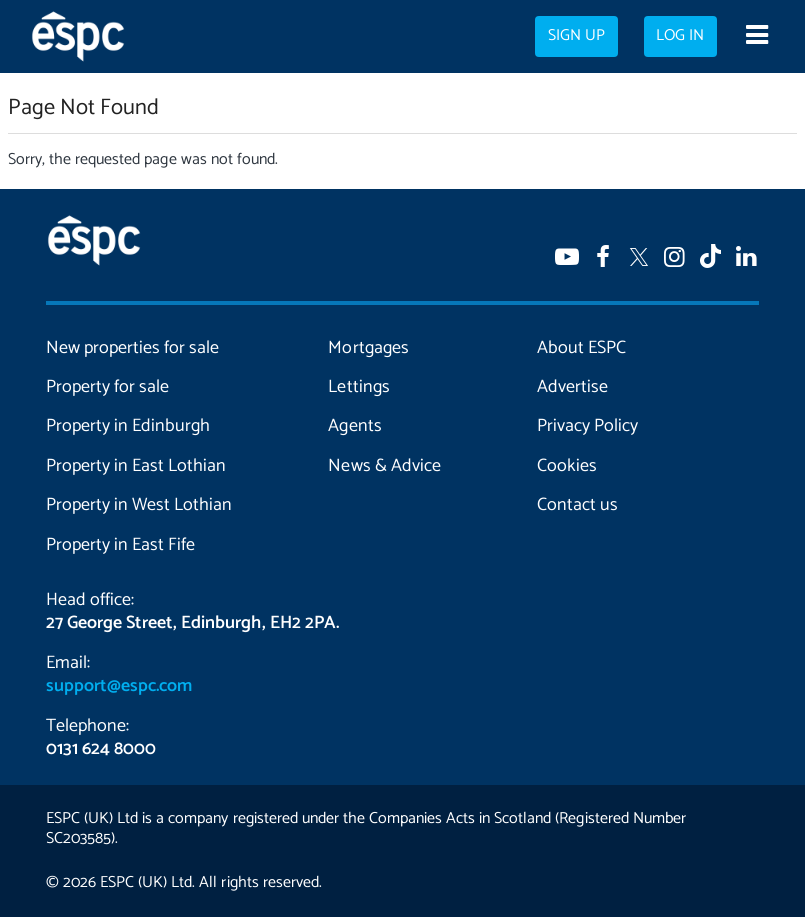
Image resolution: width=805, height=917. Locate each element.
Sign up (576, 36)
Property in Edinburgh (128, 426)
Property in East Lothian (136, 466)
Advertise (572, 387)
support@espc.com (119, 686)
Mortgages (368, 348)
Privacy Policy (587, 426)
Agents (354, 426)
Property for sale (107, 387)
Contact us (577, 505)
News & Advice (384, 466)
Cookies (567, 466)
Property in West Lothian (139, 505)
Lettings (358, 387)
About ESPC (581, 348)
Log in (680, 36)
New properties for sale (132, 348)
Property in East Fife (120, 545)
